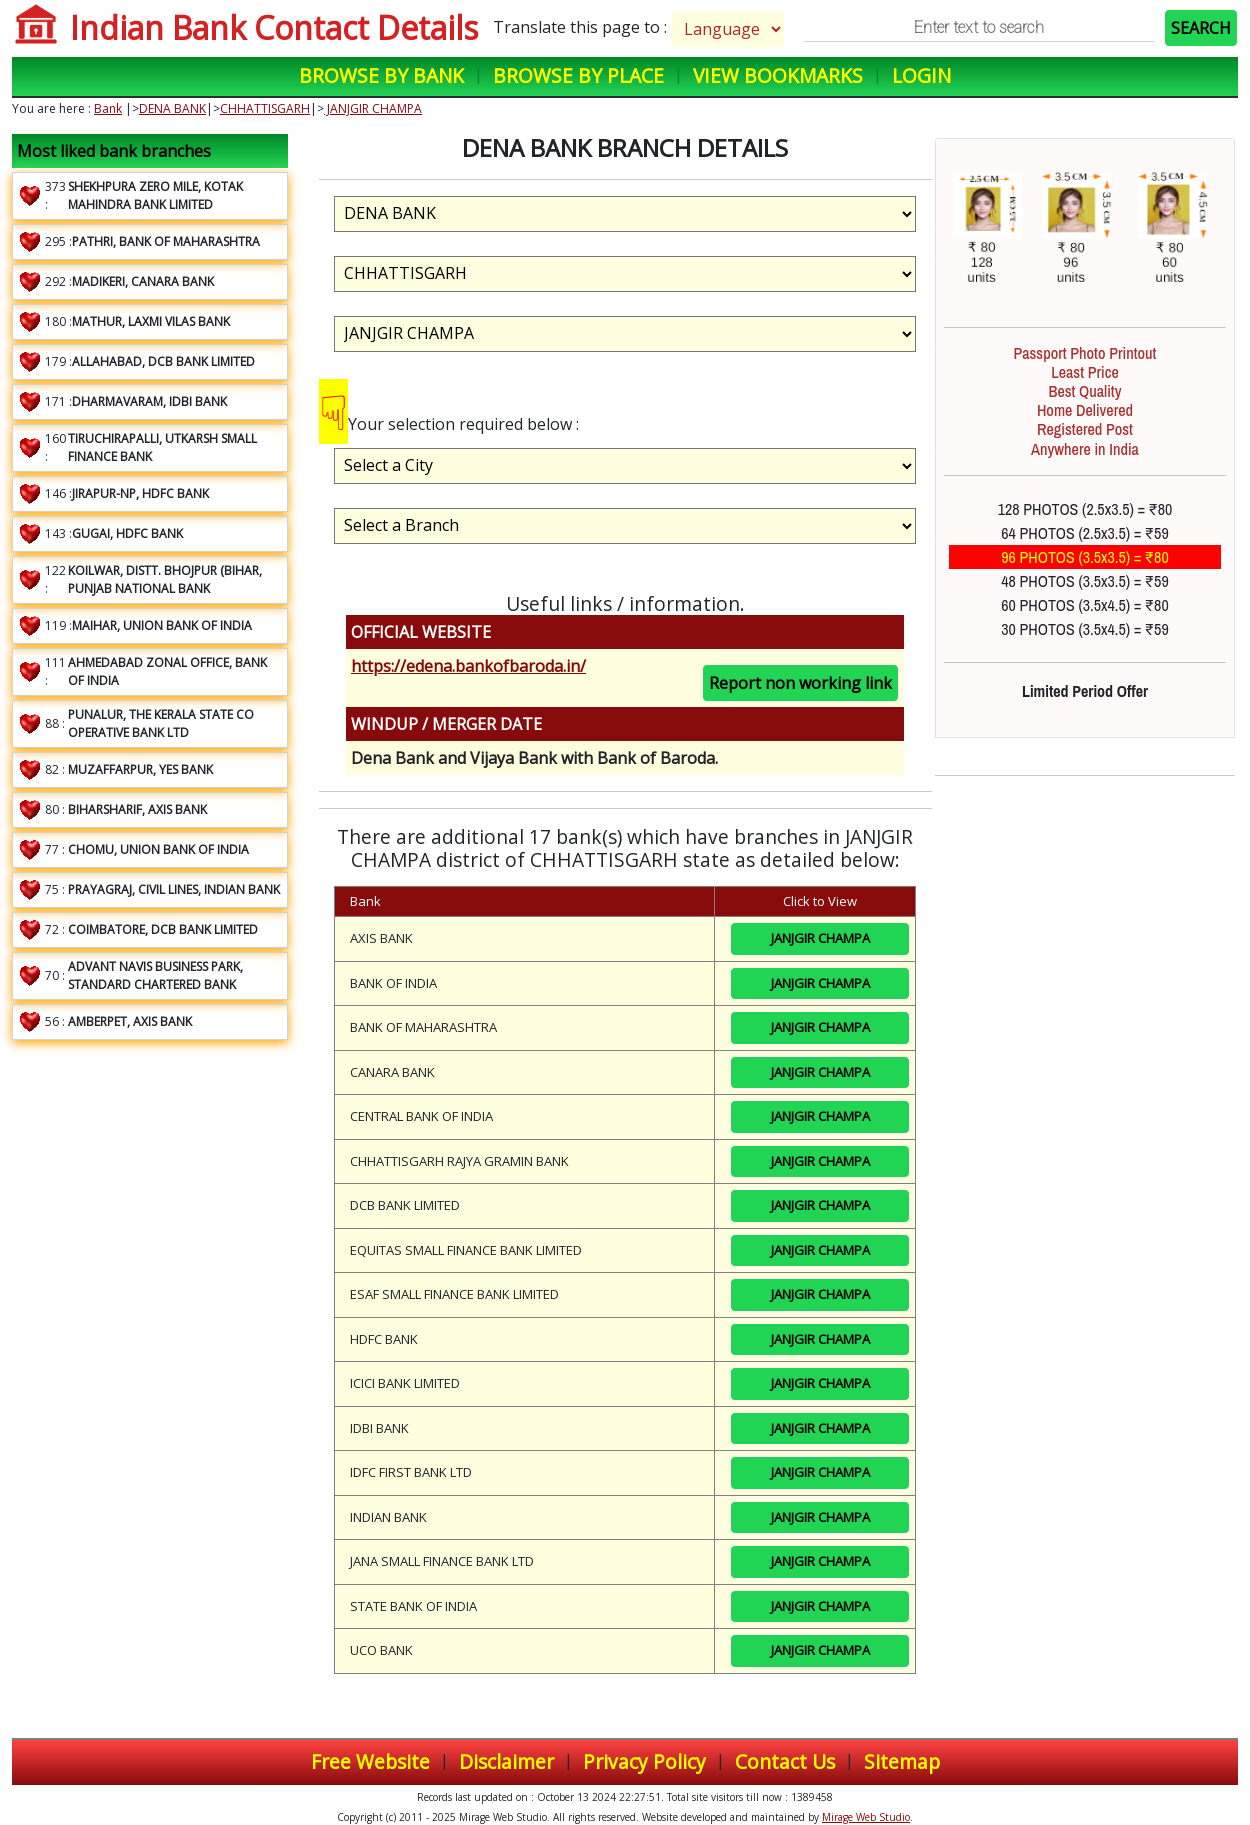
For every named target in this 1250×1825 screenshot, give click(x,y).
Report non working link (800, 683)
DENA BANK (172, 108)
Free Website (370, 1761)
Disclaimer (506, 1761)
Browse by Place (578, 75)
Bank (108, 108)
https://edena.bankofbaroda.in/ (468, 666)
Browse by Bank (381, 75)
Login (921, 75)
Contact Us (785, 1761)
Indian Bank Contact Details (274, 27)
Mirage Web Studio (866, 1817)
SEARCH (1201, 28)
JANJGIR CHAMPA (373, 108)
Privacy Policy (644, 1761)
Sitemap (902, 1761)
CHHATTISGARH (265, 108)
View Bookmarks (778, 75)
